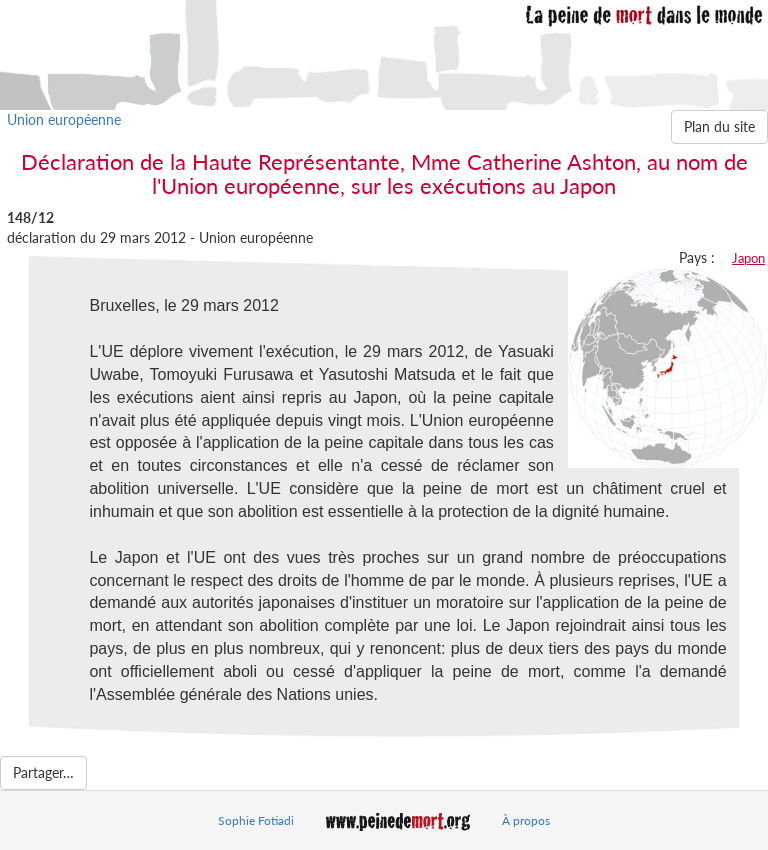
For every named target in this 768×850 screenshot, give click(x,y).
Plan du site (719, 126)
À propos (526, 820)
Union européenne (64, 119)
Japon (748, 258)
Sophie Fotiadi (256, 820)
